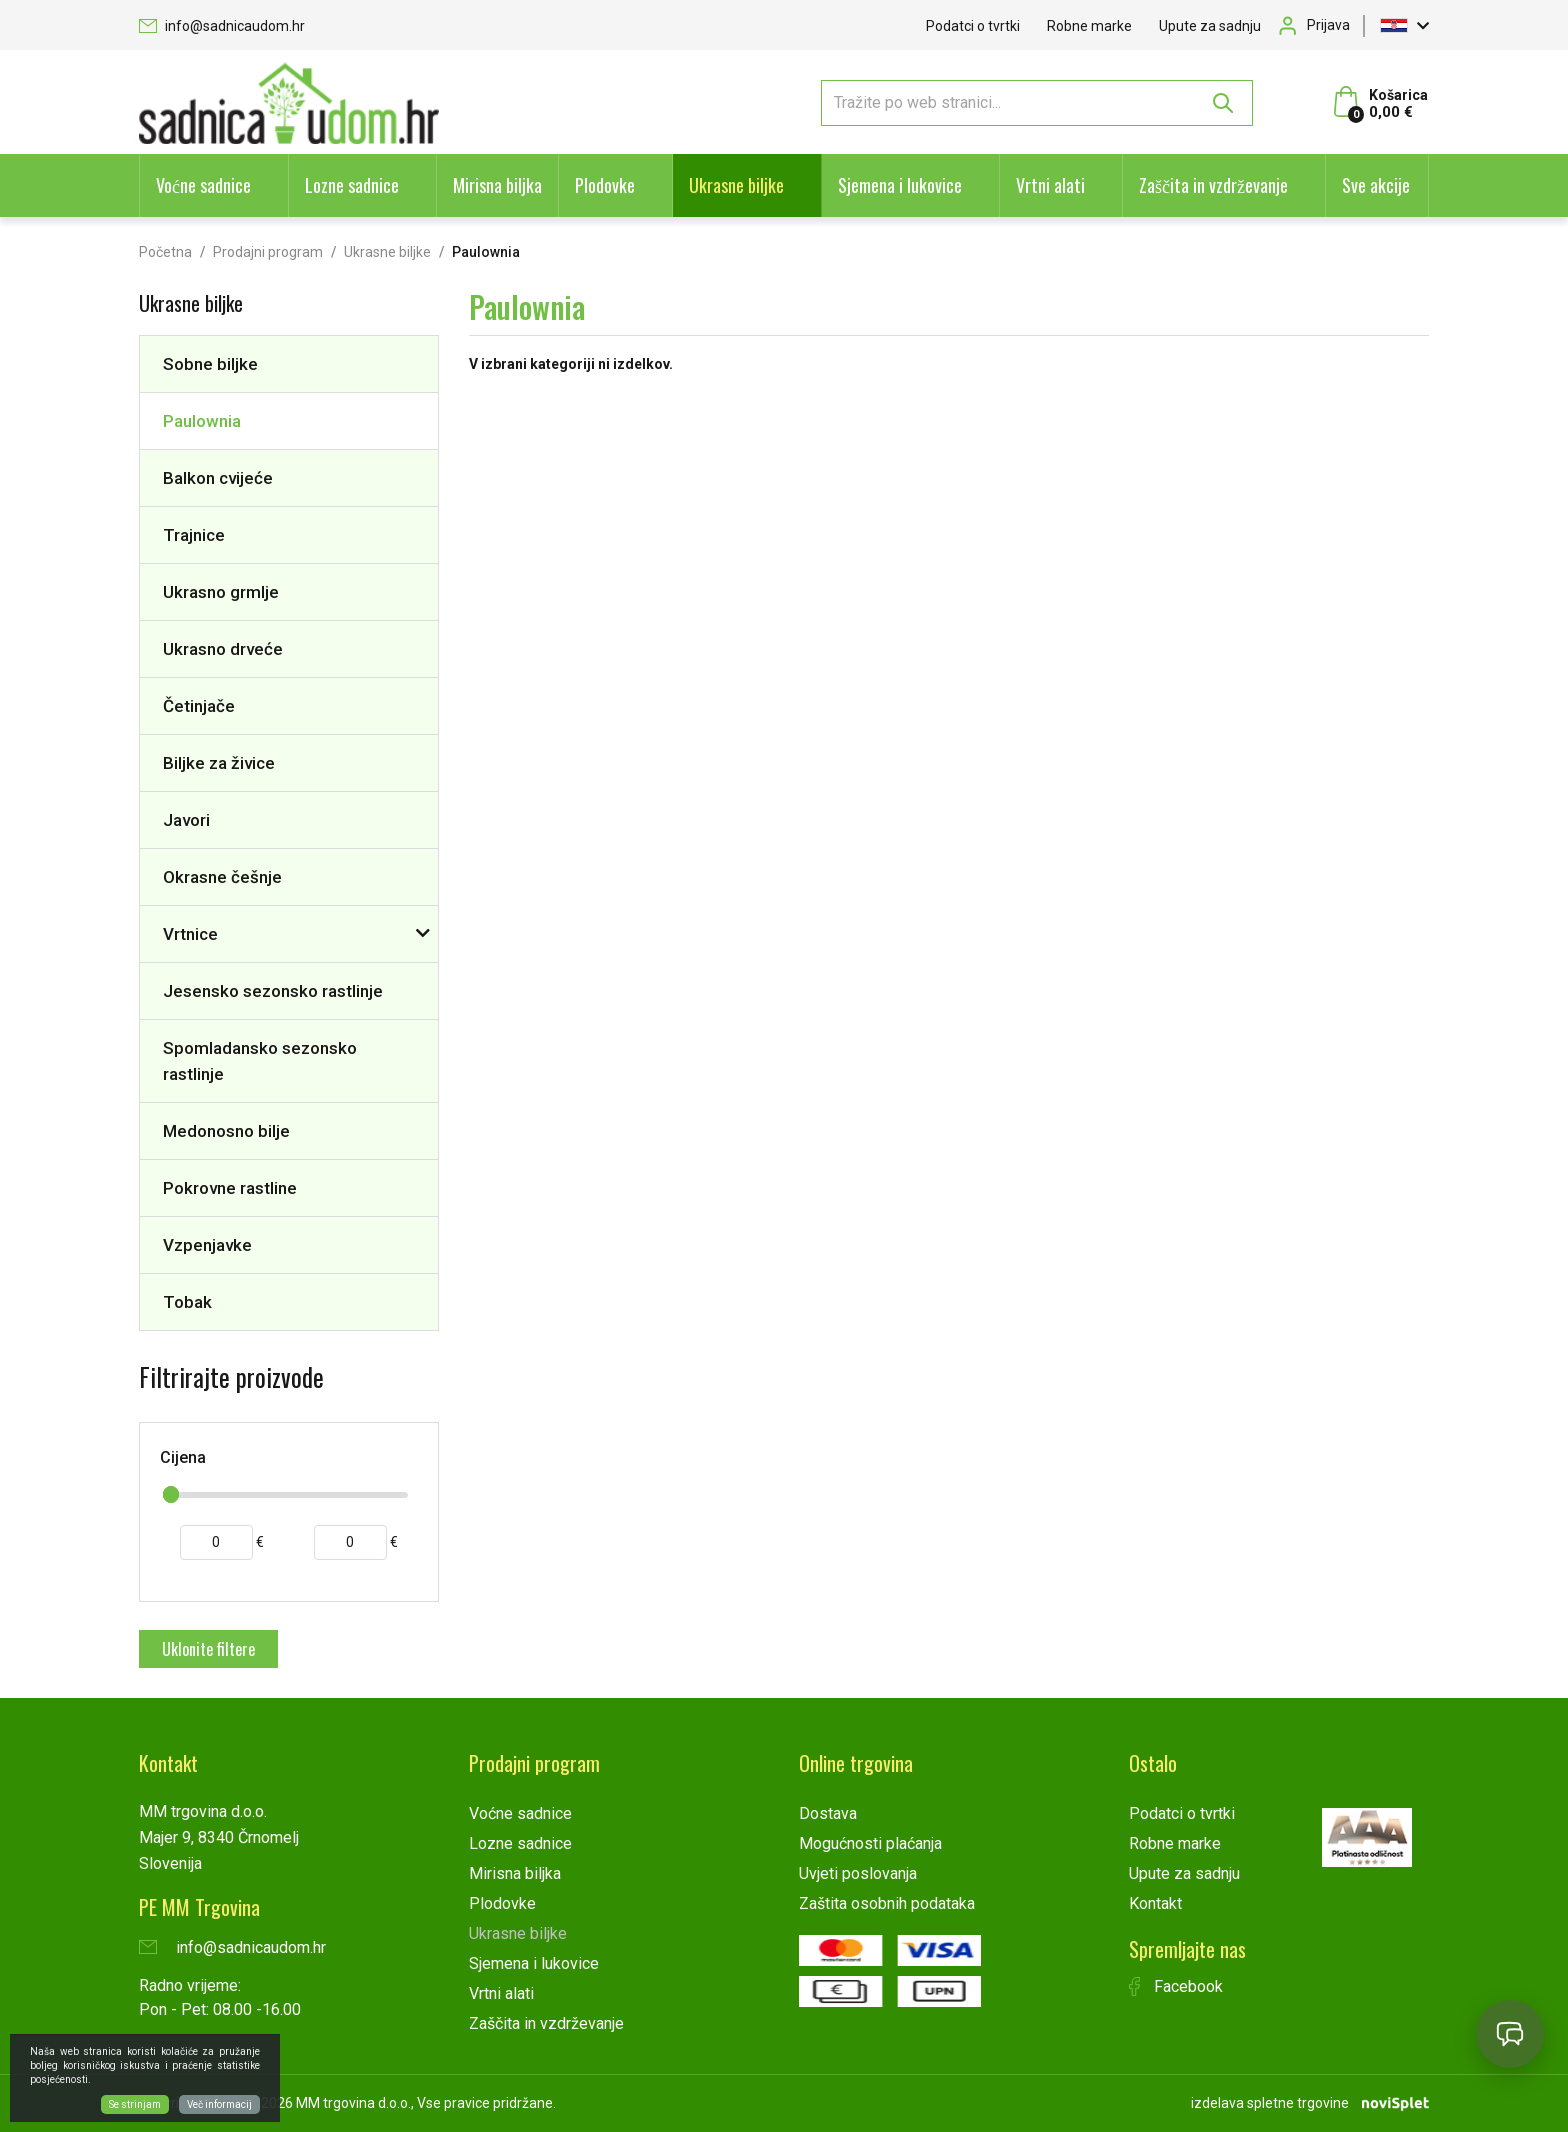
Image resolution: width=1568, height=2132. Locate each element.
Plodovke (605, 185)
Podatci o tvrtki (973, 26)
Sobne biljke (210, 364)
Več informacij (219, 2104)
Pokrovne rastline (230, 1188)
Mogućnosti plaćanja (870, 1843)
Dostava (828, 1813)
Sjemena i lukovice (900, 185)
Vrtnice (190, 934)
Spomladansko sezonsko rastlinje (260, 1061)
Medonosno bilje (226, 1131)
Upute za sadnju (1210, 26)
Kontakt (1155, 1903)
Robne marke (1089, 26)
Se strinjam (135, 2104)
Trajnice (194, 535)
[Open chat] (1510, 2034)
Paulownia (202, 421)
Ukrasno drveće (223, 649)
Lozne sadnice (352, 185)
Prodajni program (268, 252)
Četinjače (199, 706)
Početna (165, 252)
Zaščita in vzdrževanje (1213, 185)
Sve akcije (1376, 185)
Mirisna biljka (497, 185)
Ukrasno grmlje (221, 592)
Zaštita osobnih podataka (887, 1903)
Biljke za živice (219, 763)
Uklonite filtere (208, 1649)
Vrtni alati (1050, 185)
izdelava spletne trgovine (1270, 2103)
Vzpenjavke (207, 1245)
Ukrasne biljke (736, 185)
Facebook (1176, 1986)
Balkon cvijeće (218, 478)
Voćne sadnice (203, 185)
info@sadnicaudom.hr (222, 26)
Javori (186, 820)
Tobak (187, 1302)
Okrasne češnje (222, 877)
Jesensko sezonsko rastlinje (273, 991)
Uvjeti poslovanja (858, 1873)
